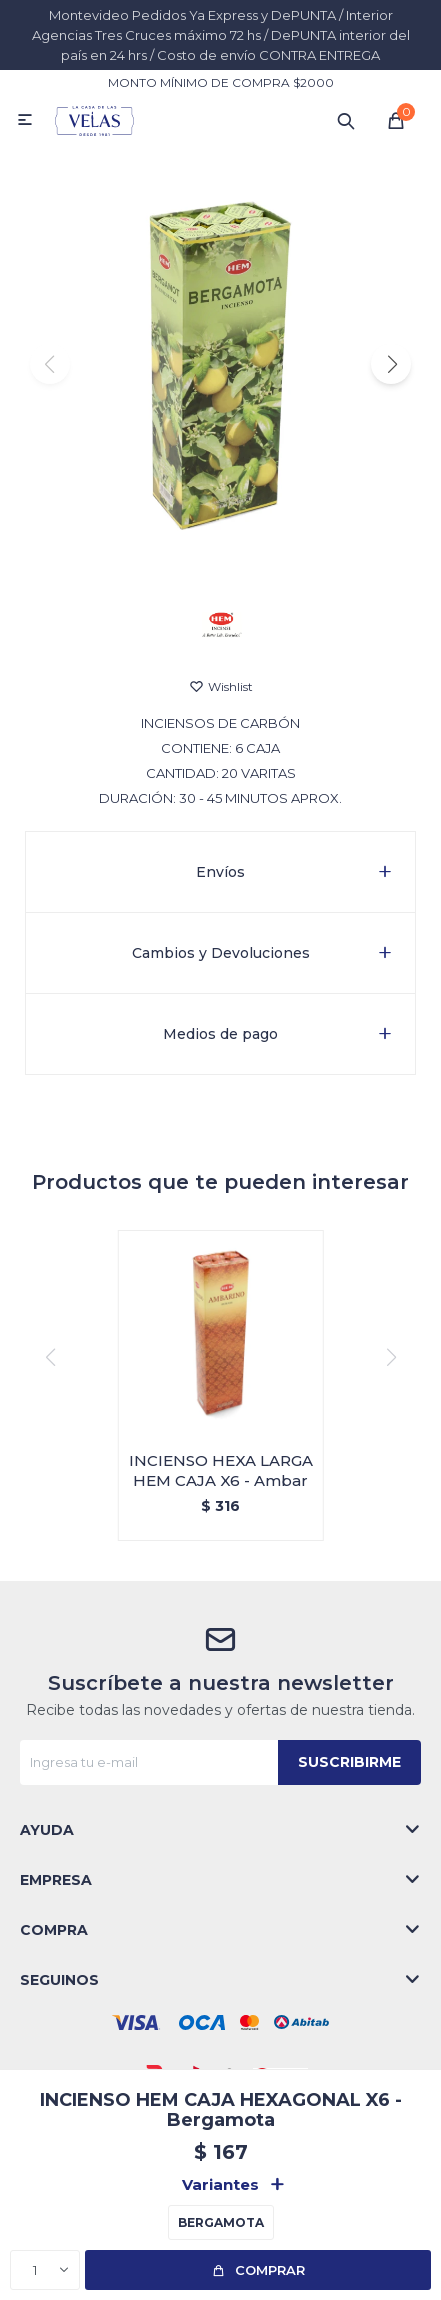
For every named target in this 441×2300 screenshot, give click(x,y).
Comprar (270, 2270)
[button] (391, 364)
